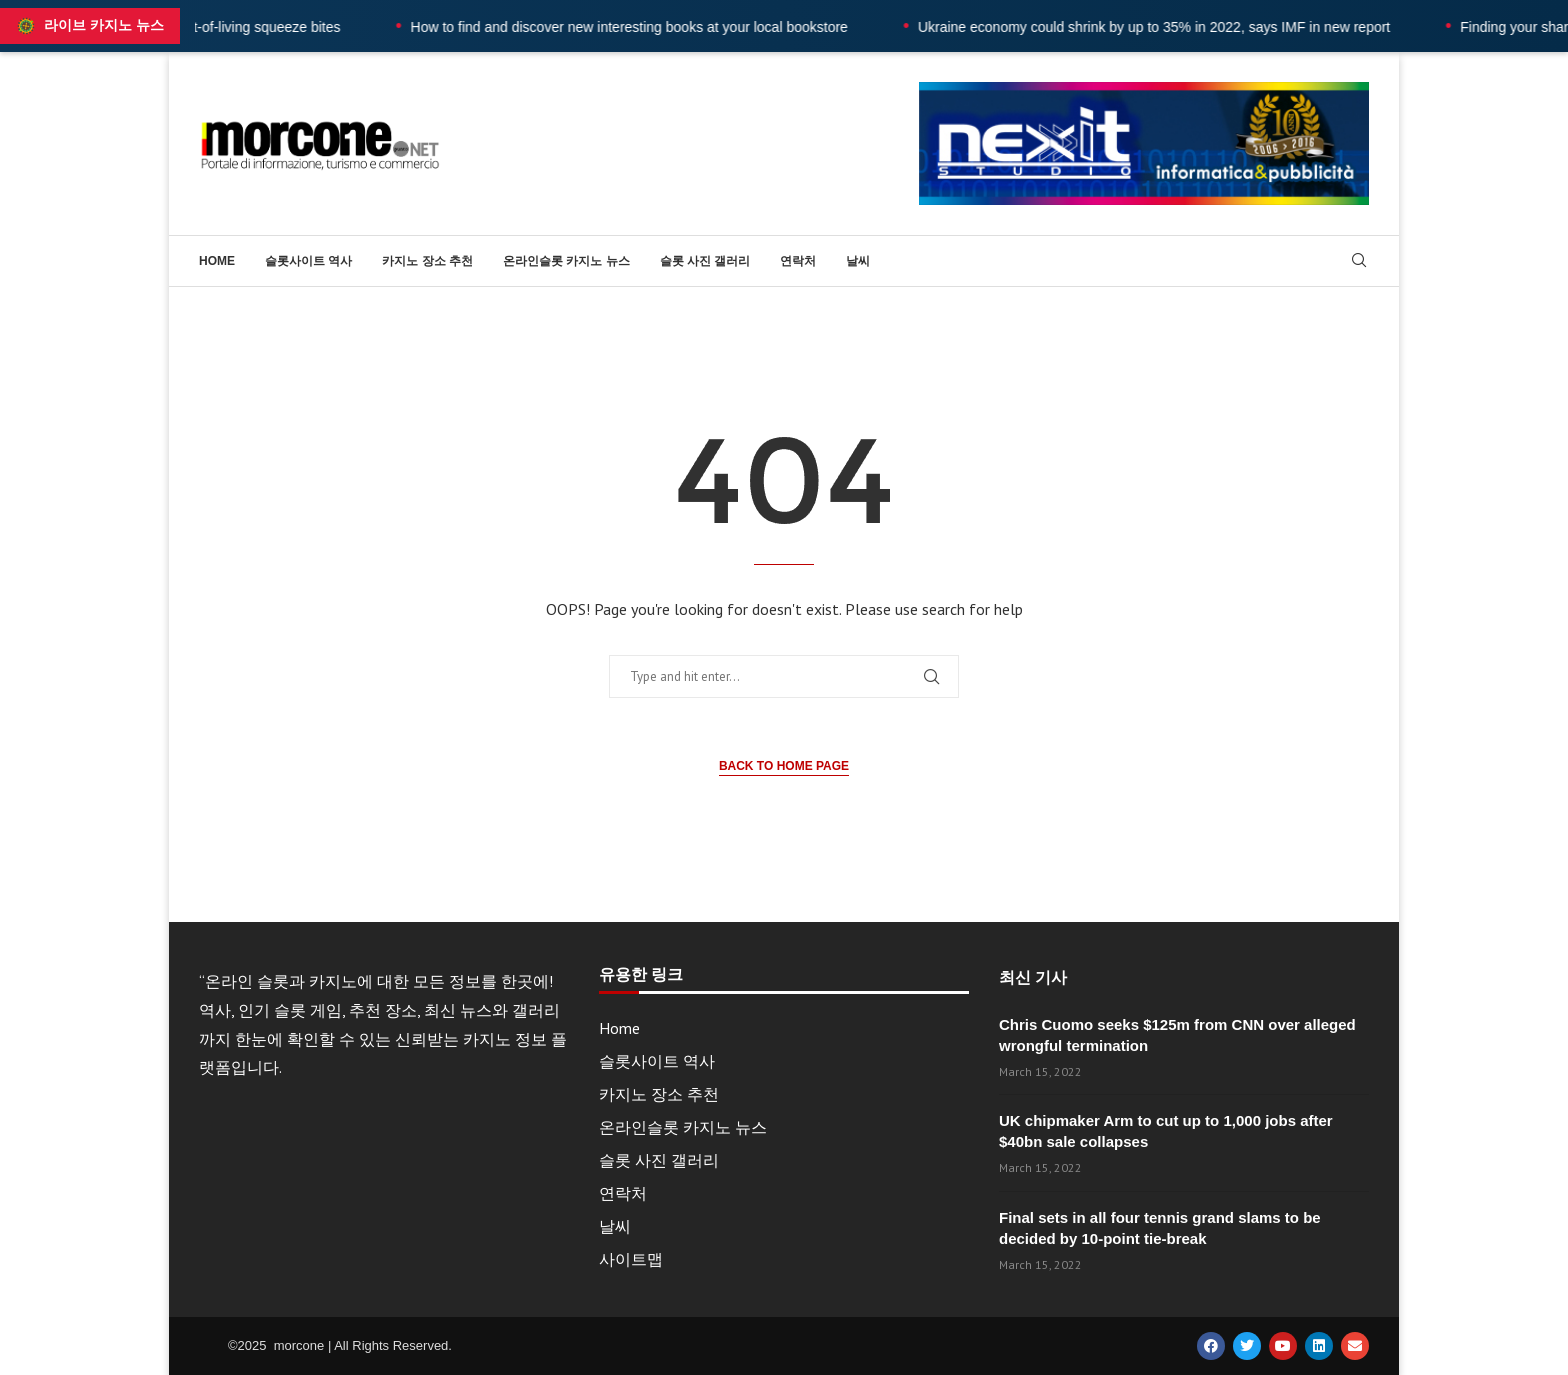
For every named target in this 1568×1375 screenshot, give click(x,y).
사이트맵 (631, 1259)
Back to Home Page (784, 766)
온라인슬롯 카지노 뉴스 (566, 261)
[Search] (1359, 262)
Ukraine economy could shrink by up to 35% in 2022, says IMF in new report (1195, 27)
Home (217, 261)
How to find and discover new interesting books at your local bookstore (669, 27)
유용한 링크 (641, 975)
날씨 (858, 261)
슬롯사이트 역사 (308, 261)
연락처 (798, 261)
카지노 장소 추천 (427, 261)
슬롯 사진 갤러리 (705, 261)
